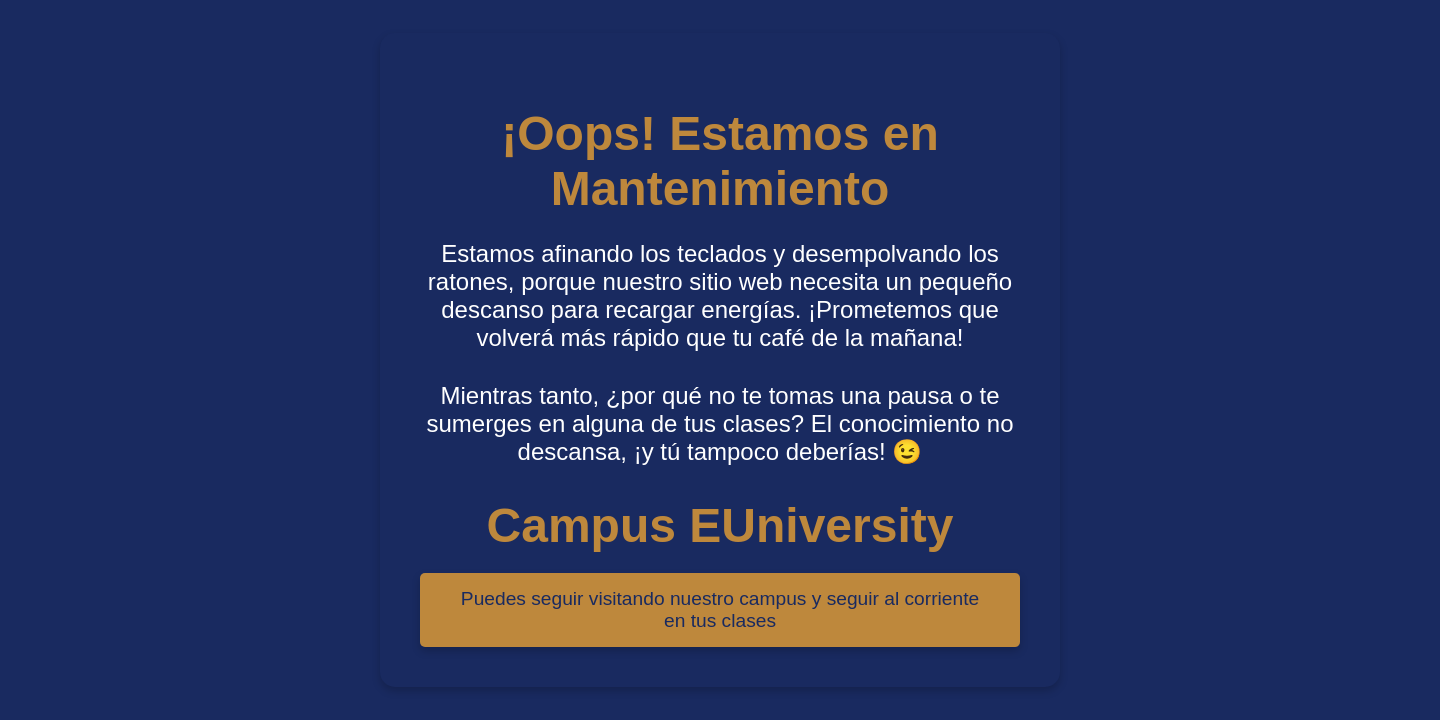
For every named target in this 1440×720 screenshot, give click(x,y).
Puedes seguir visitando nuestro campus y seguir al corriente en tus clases (720, 609)
